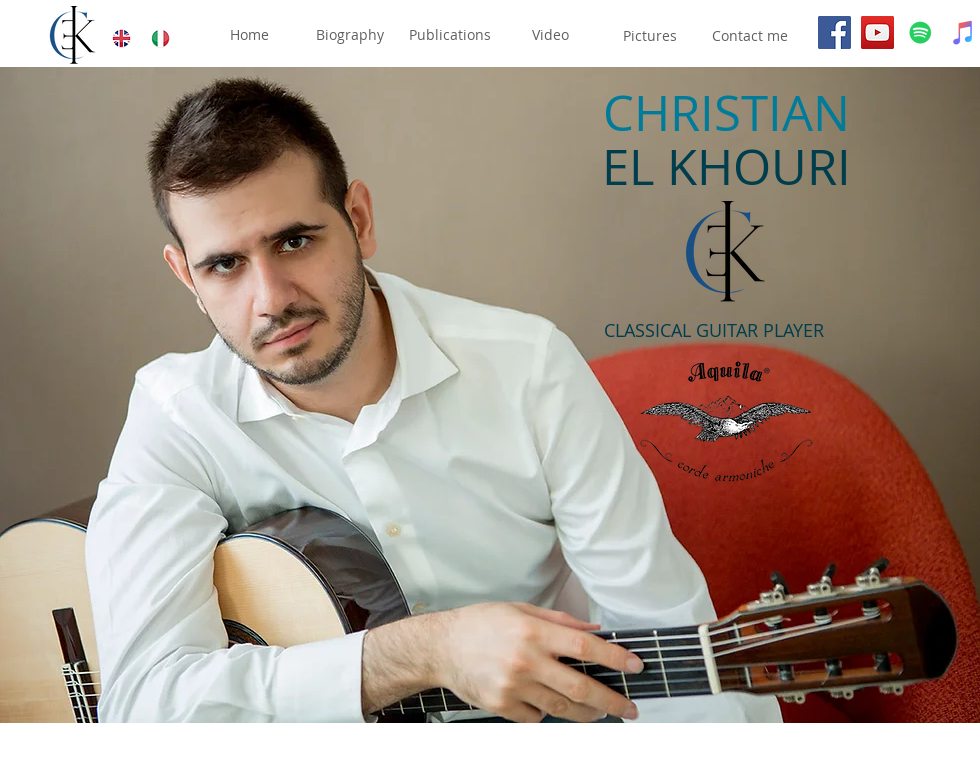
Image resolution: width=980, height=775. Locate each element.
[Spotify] (920, 32)
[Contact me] (750, 36)
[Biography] (349, 35)
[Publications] (450, 35)
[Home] (249, 35)
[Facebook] (834, 32)
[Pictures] (650, 36)
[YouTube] (877, 32)
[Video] (550, 35)
